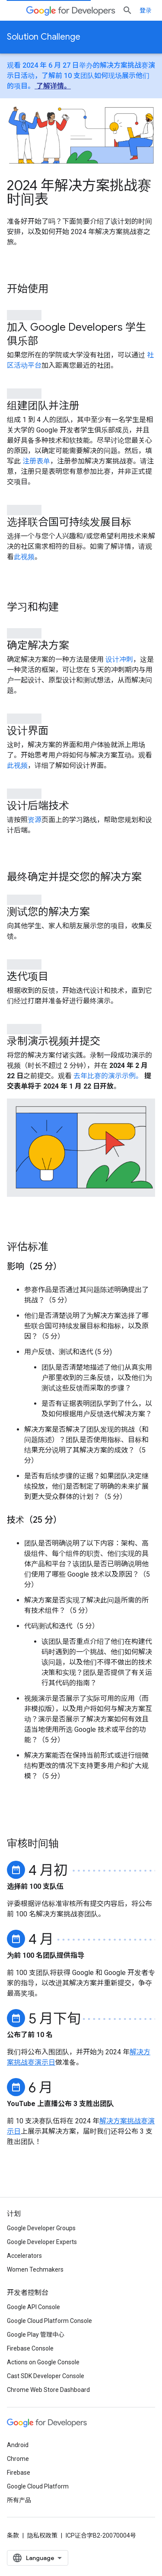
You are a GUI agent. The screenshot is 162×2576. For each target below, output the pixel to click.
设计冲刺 (118, 659)
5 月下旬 (55, 2017)
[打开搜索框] (127, 10)
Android (18, 2444)
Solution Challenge (43, 36)
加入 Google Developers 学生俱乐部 (76, 334)
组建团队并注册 (43, 405)
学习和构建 (33, 607)
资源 (34, 820)
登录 (146, 10)
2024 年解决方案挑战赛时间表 (79, 192)
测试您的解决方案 (48, 911)
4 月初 (48, 1869)
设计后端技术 (38, 805)
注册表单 (35, 461)
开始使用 (27, 288)
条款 (13, 2535)
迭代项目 (27, 976)
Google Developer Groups (41, 2228)
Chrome (18, 2458)
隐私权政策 (42, 2535)
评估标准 (27, 1246)
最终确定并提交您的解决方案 (74, 876)
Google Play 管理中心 (35, 2334)
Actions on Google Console (43, 2362)
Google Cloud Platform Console (49, 2320)
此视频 (24, 557)
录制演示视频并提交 (53, 1041)
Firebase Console (30, 2348)
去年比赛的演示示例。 (108, 1076)
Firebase (18, 2472)
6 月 (41, 2086)
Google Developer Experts (42, 2241)
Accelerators (24, 2255)
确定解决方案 (38, 645)
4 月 (41, 1938)
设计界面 (27, 730)
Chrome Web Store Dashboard (48, 2389)
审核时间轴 (33, 1843)
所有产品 (19, 2500)
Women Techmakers (35, 2269)
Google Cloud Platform (38, 2486)
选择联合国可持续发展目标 (69, 522)
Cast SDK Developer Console (45, 2376)
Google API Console (33, 2307)
